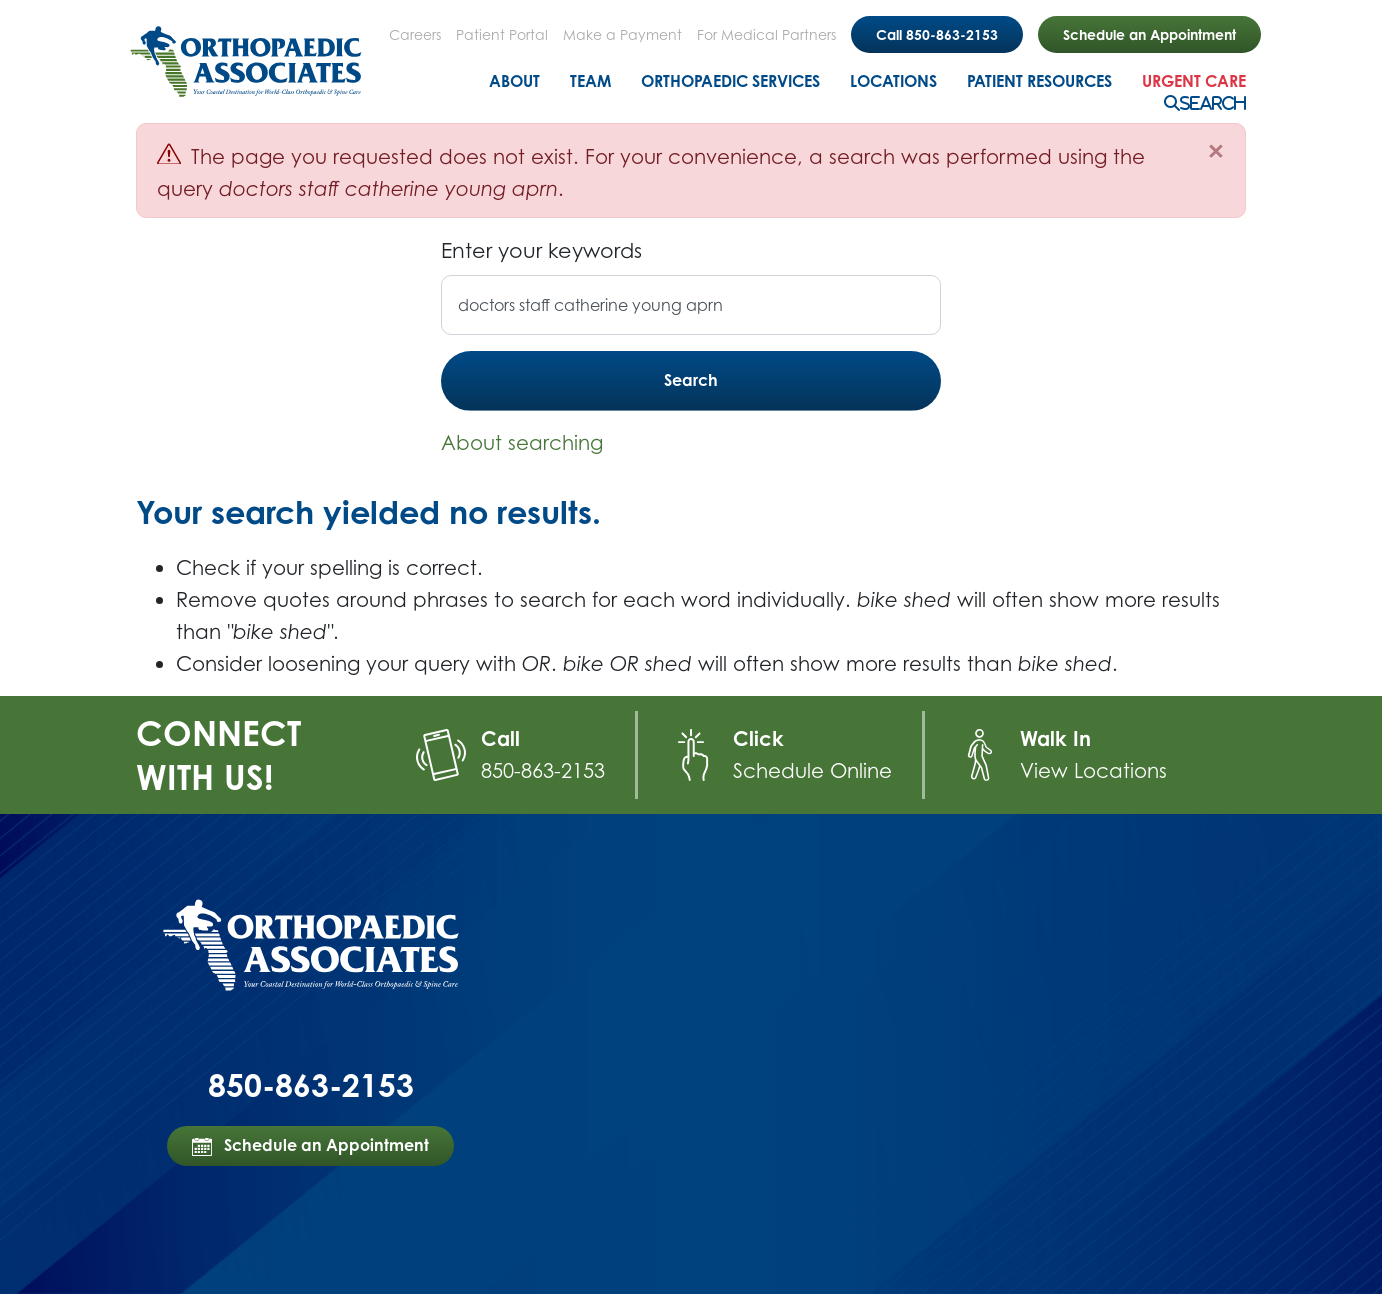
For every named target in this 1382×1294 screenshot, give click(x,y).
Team (590, 81)
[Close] (1216, 151)
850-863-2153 (543, 770)
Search (1213, 103)
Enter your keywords (541, 250)
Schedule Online (812, 770)
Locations (893, 81)
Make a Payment (622, 34)
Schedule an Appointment (1149, 34)
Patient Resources (1039, 81)
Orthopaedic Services (730, 81)
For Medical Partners (766, 34)
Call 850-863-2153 (937, 34)
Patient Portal (502, 34)
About (514, 81)
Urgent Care (1194, 81)
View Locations (1093, 770)
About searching (522, 442)
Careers (415, 34)
